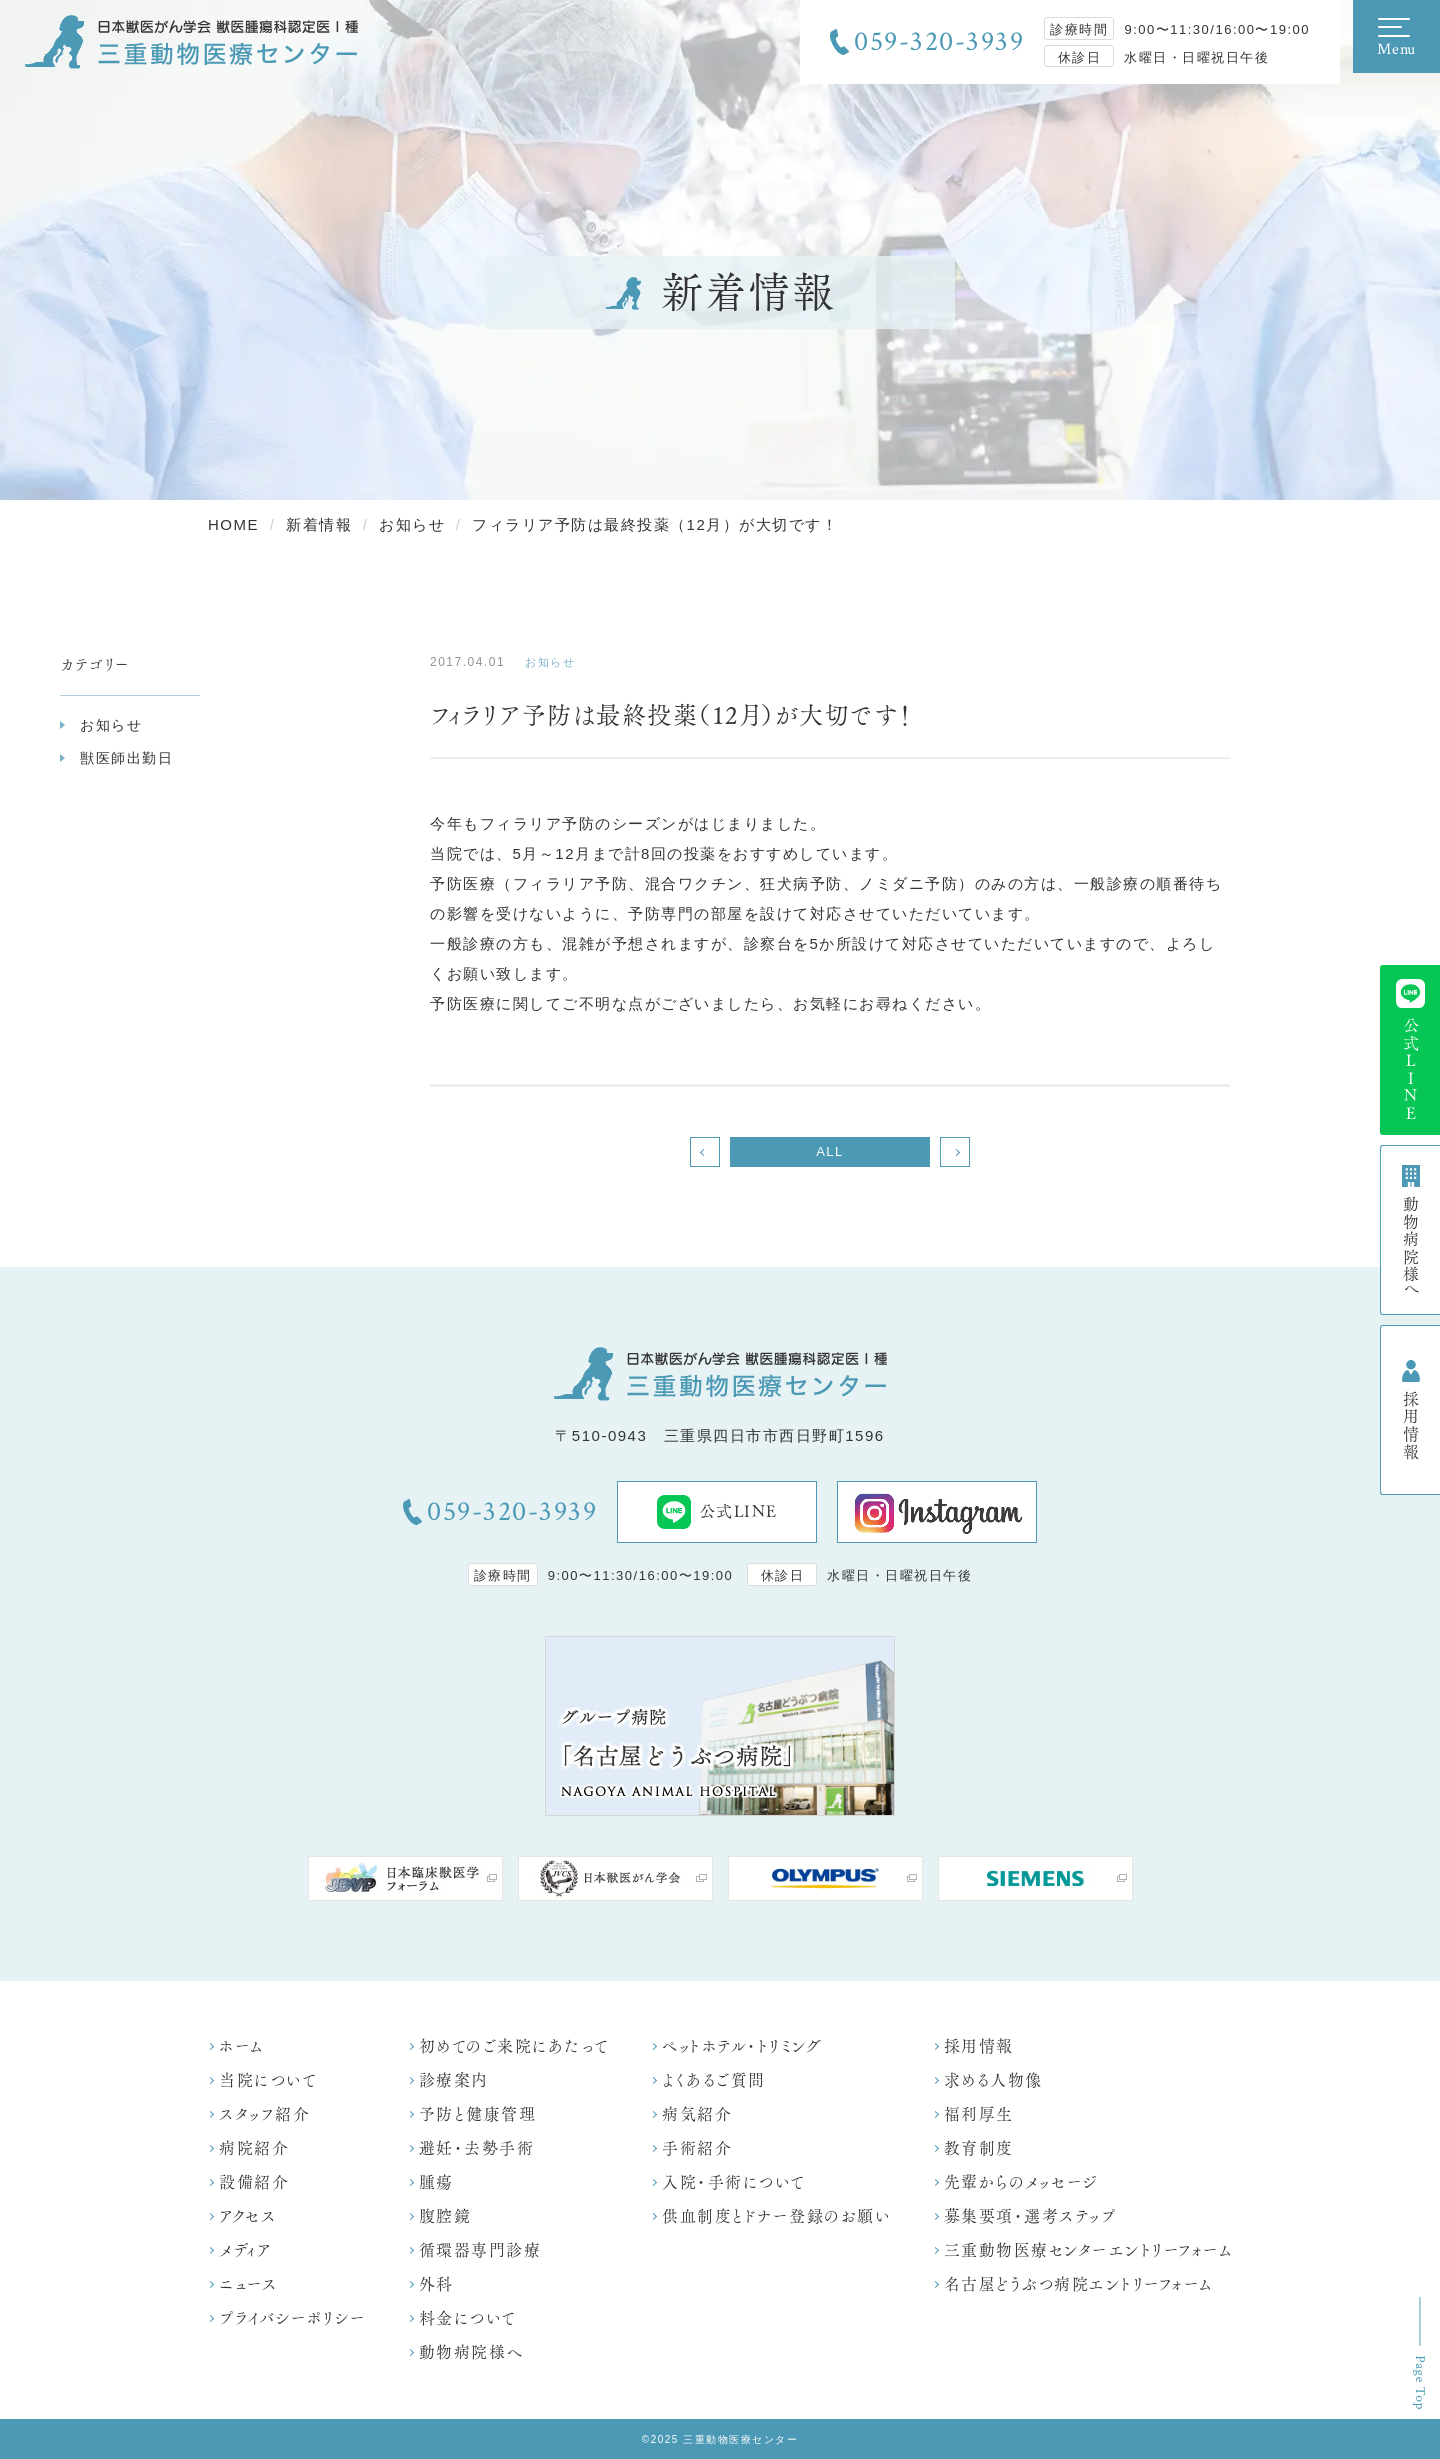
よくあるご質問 (714, 2080)
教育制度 (979, 2148)
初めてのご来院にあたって (514, 2046)
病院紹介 (254, 2148)
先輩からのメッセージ (1021, 2182)
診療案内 (454, 2080)
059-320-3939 (939, 42)
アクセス (247, 2216)
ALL (830, 1151)
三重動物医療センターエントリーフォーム (1088, 2250)
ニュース (248, 2284)
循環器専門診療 (480, 2250)
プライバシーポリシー (292, 2318)
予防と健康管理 (478, 2114)
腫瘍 (436, 2182)
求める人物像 (993, 2080)
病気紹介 (697, 2114)
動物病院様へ (471, 2352)
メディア (245, 2250)
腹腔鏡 (445, 2216)
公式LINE (717, 1512)
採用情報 (979, 2046)
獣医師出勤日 (126, 758)
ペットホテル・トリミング (742, 2046)
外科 (436, 2284)
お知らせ (111, 725)
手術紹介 (697, 2148)
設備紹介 (254, 2182)
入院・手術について (734, 2182)
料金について (468, 2318)
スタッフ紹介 (264, 2114)
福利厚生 (979, 2114)
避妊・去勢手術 (477, 2148)
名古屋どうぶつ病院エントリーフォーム (1078, 2284)
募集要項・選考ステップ (1030, 2216)
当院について (268, 2080)
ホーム (241, 2046)
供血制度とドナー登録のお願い (776, 2216)
